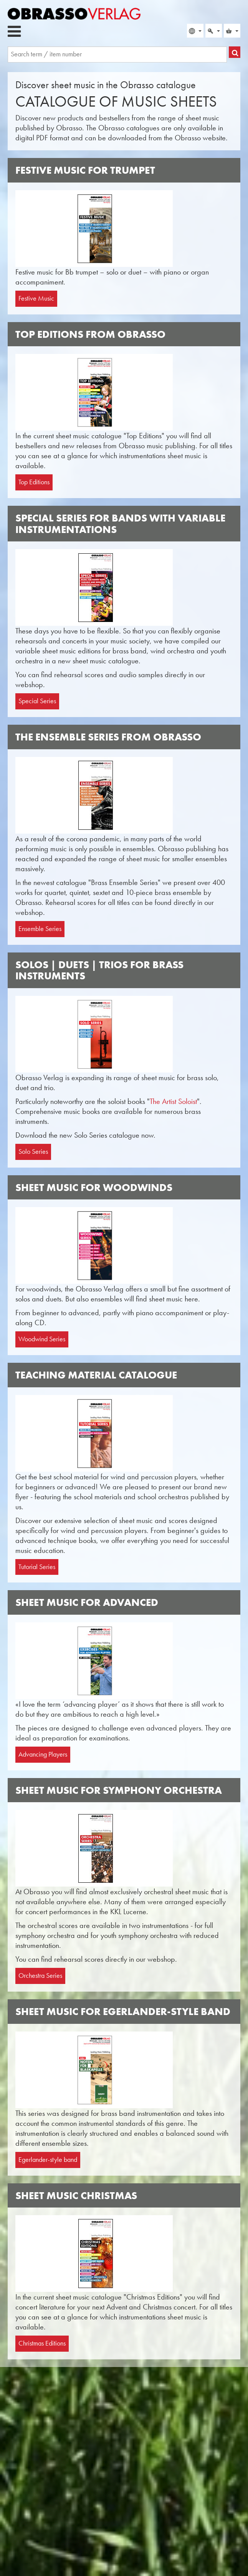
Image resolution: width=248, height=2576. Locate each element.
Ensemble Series (39, 928)
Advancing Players (42, 1754)
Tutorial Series (36, 1567)
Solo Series (33, 1151)
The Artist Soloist (173, 1101)
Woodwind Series (41, 1339)
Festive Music (36, 298)
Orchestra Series (40, 1975)
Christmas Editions (42, 2343)
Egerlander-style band (47, 2159)
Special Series (37, 701)
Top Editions (34, 482)
